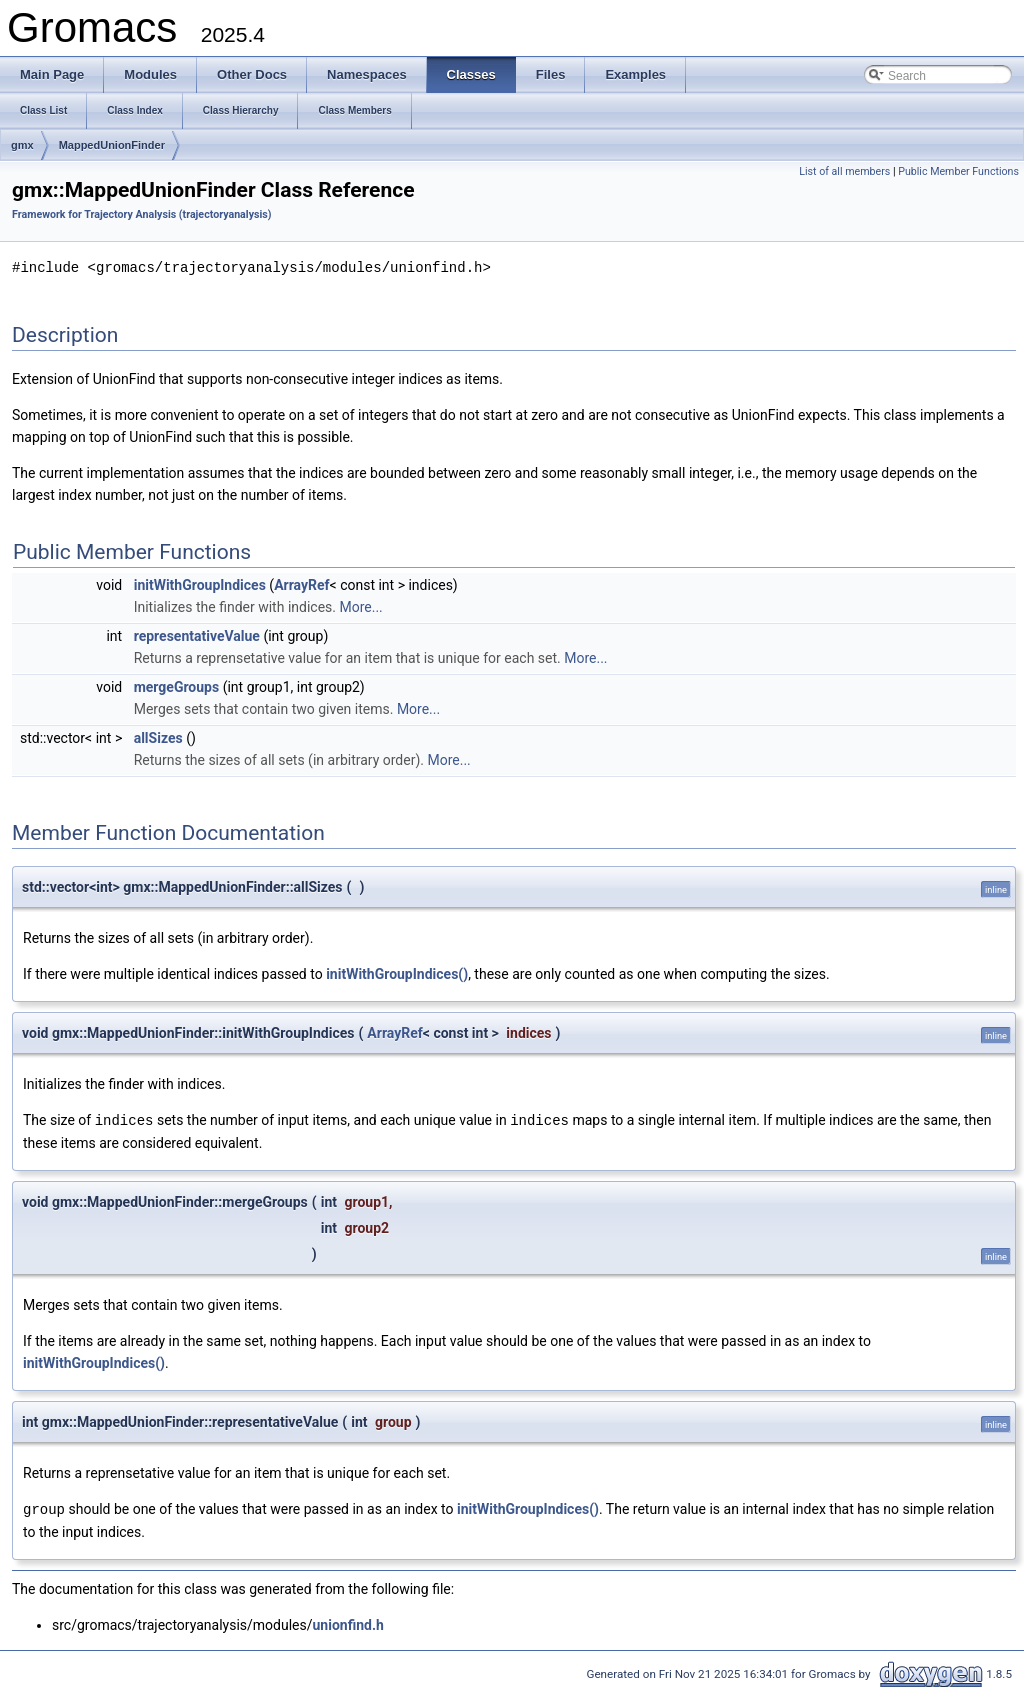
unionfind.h (348, 1622)
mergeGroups (177, 686)
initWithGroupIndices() (397, 973)
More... (360, 606)
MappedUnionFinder (112, 145)
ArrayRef (301, 584)
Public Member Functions (958, 171)
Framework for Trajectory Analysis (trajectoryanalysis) (142, 214)
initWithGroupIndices (200, 584)
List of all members (844, 171)
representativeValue (197, 635)
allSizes (158, 737)
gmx (22, 145)
